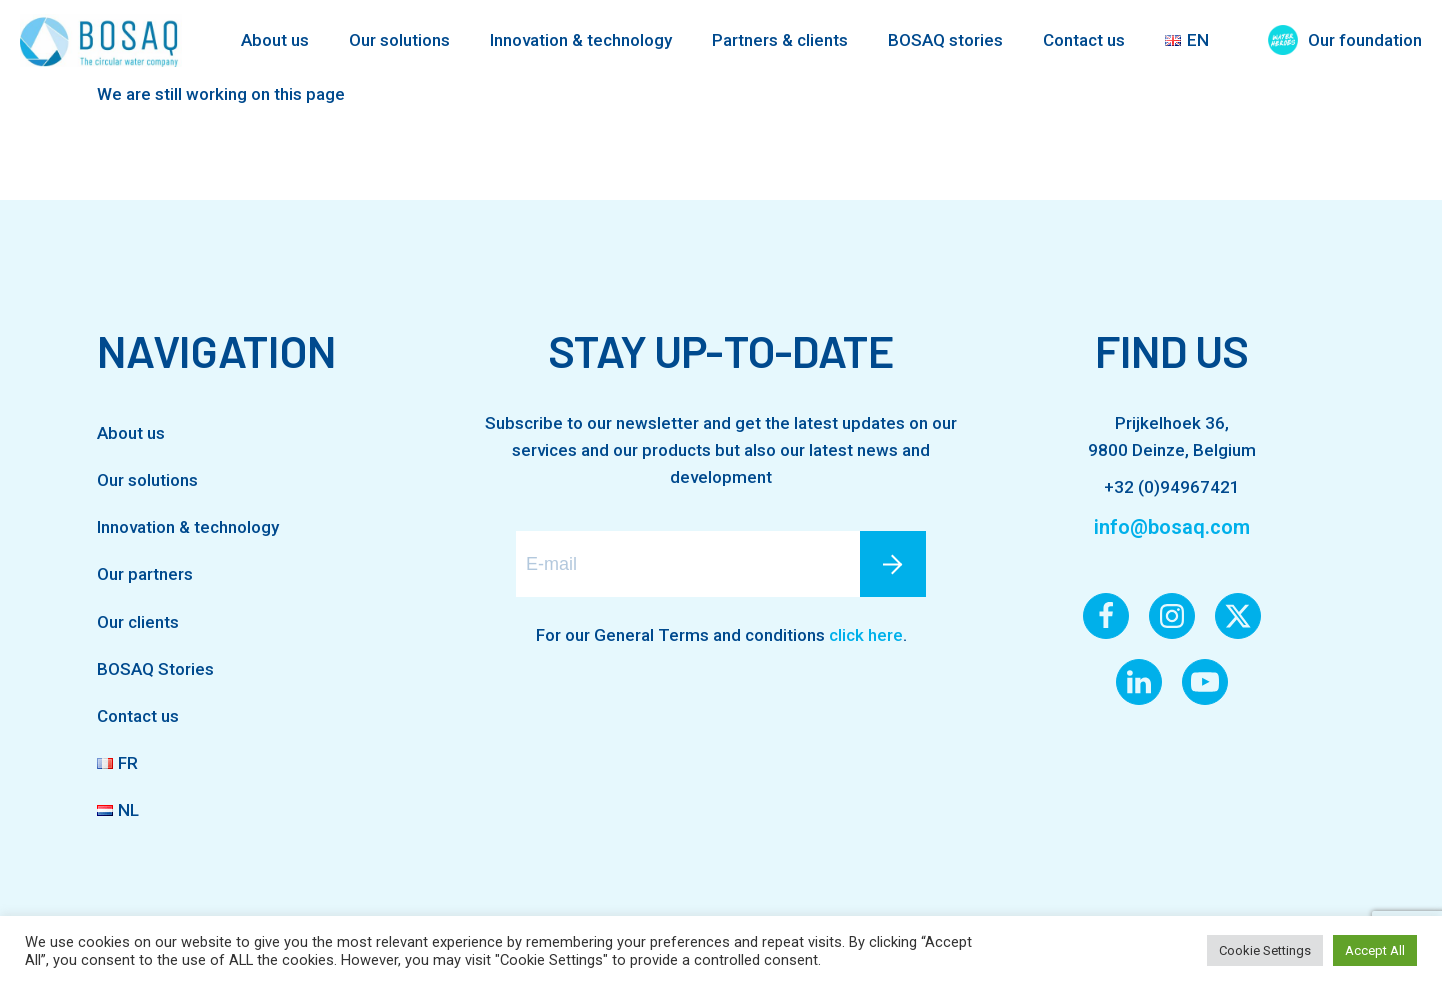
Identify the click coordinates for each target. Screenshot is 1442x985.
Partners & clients (780, 40)
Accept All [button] (1375, 950)
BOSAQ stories (945, 40)
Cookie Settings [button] (1265, 950)
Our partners (145, 574)
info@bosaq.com (1172, 527)
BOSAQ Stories (155, 669)
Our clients (138, 622)
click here (866, 635)
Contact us (1084, 40)
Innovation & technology (581, 40)
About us (275, 40)
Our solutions (399, 40)
